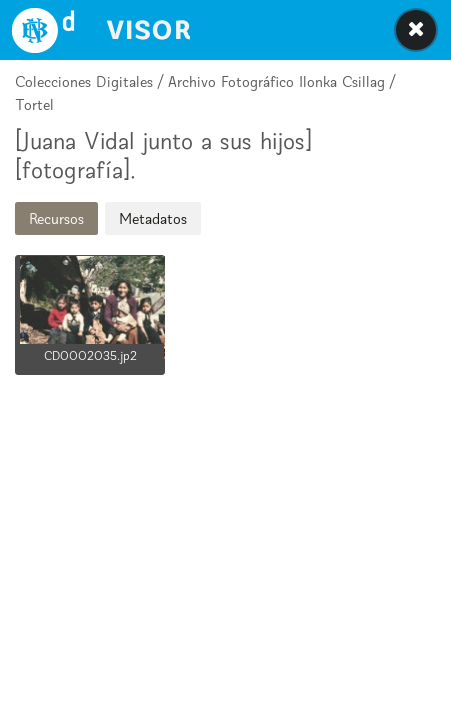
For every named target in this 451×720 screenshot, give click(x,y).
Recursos (56, 218)
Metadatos (153, 218)
